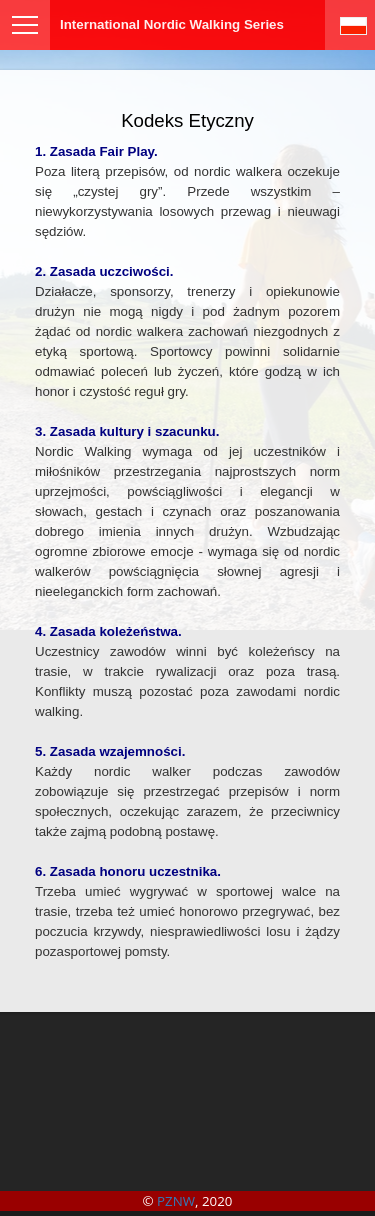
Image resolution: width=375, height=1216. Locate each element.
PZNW (176, 1201)
